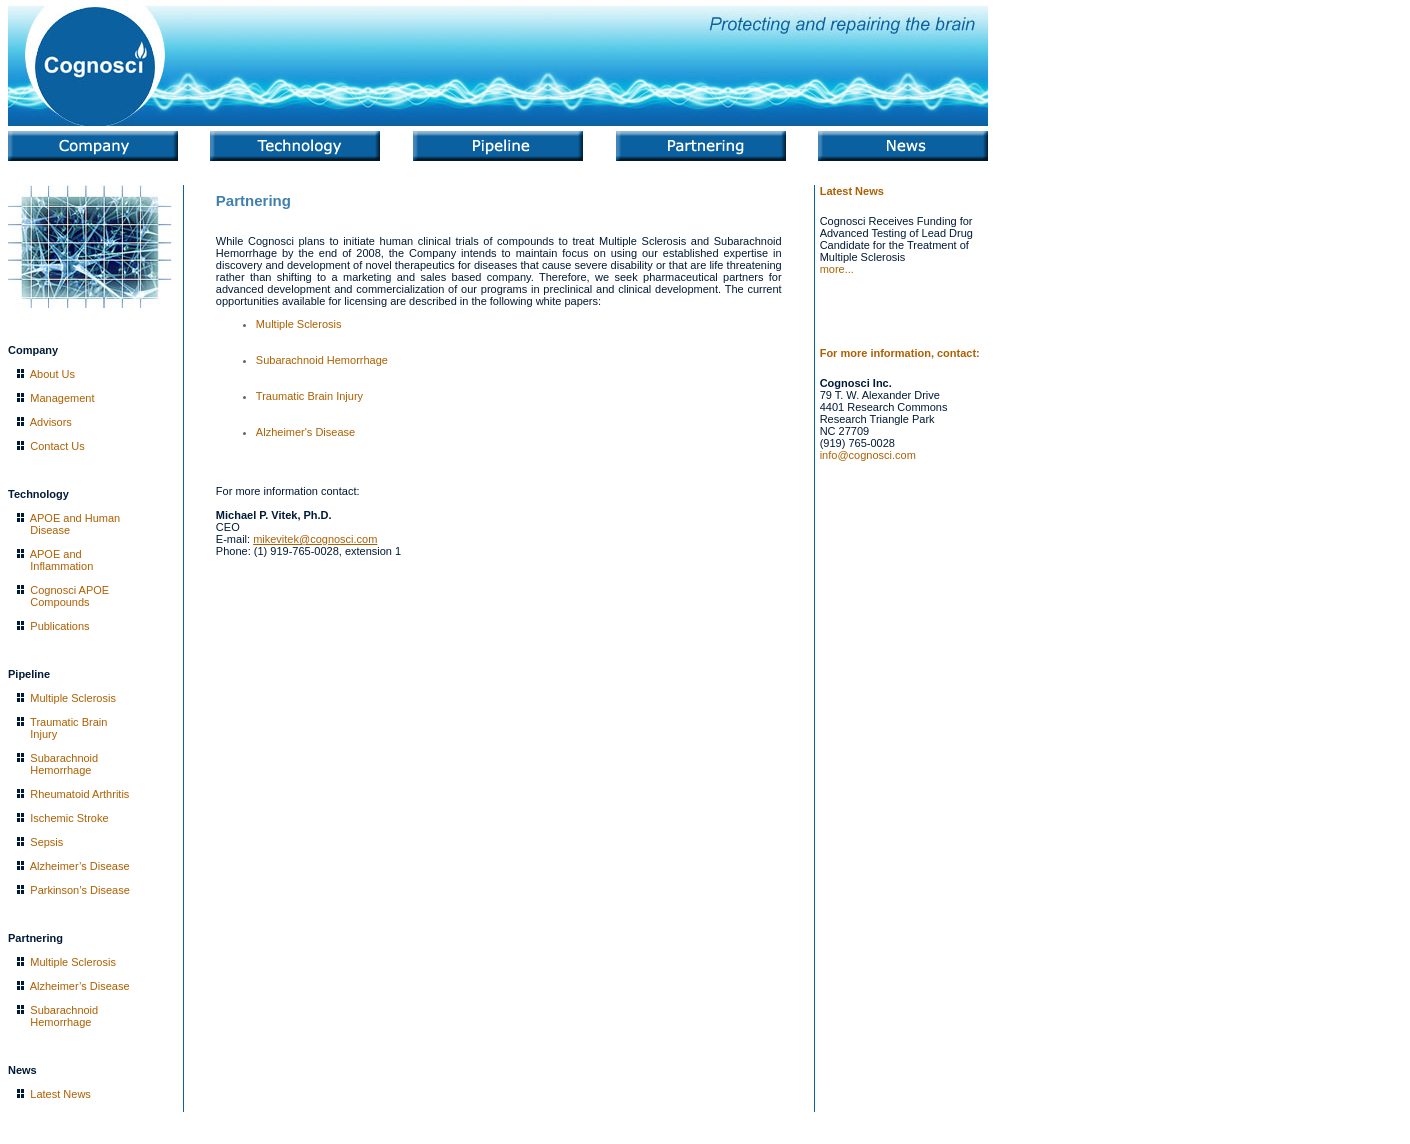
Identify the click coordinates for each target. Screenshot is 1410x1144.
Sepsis (46, 842)
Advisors (51, 422)
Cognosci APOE (69, 590)
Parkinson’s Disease (79, 890)
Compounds (59, 602)
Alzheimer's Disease (305, 432)
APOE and (56, 554)
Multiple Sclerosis (73, 698)
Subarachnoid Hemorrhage (322, 360)
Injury (43, 734)
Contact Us (57, 446)
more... (837, 269)
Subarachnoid (64, 758)
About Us (52, 374)
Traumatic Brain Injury (309, 396)
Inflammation (61, 566)
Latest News (60, 1094)
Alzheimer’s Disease (80, 866)
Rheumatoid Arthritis (79, 794)
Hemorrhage (60, 770)
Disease (50, 530)
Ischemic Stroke (69, 818)
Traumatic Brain (68, 722)
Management (62, 398)
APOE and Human (75, 518)
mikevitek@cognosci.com (315, 539)
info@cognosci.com (868, 455)
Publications (59, 626)
